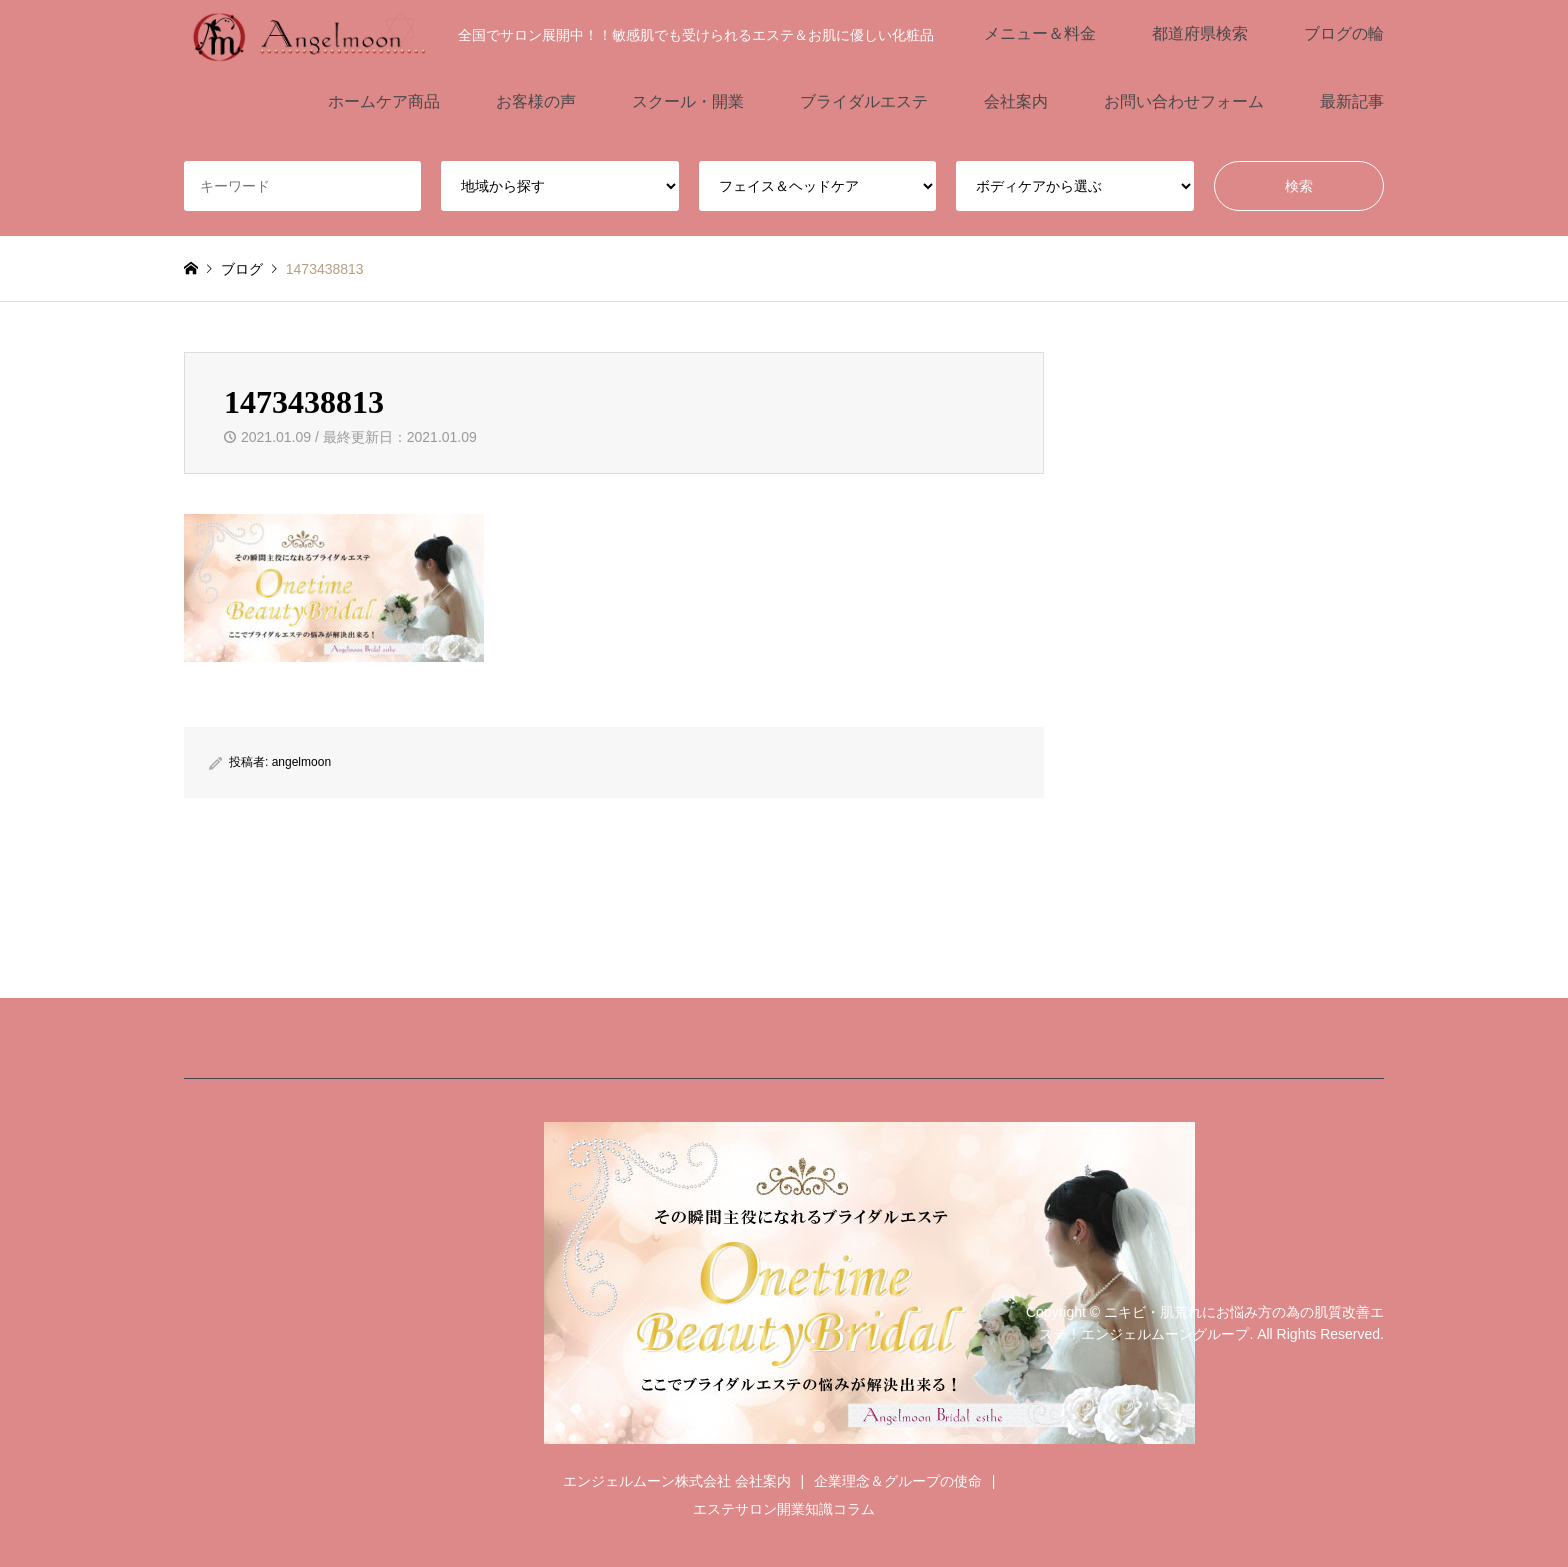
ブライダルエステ (864, 101)
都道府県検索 (1200, 33)
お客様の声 (536, 101)
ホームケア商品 (384, 101)
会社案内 (1016, 101)
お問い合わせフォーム (1184, 101)
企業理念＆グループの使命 (898, 1481)
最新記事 (1352, 101)
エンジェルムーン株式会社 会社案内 (677, 1481)
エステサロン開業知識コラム (784, 1509)
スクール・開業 (688, 101)
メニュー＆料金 (1040, 33)
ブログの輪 (1344, 33)
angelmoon (301, 762)
